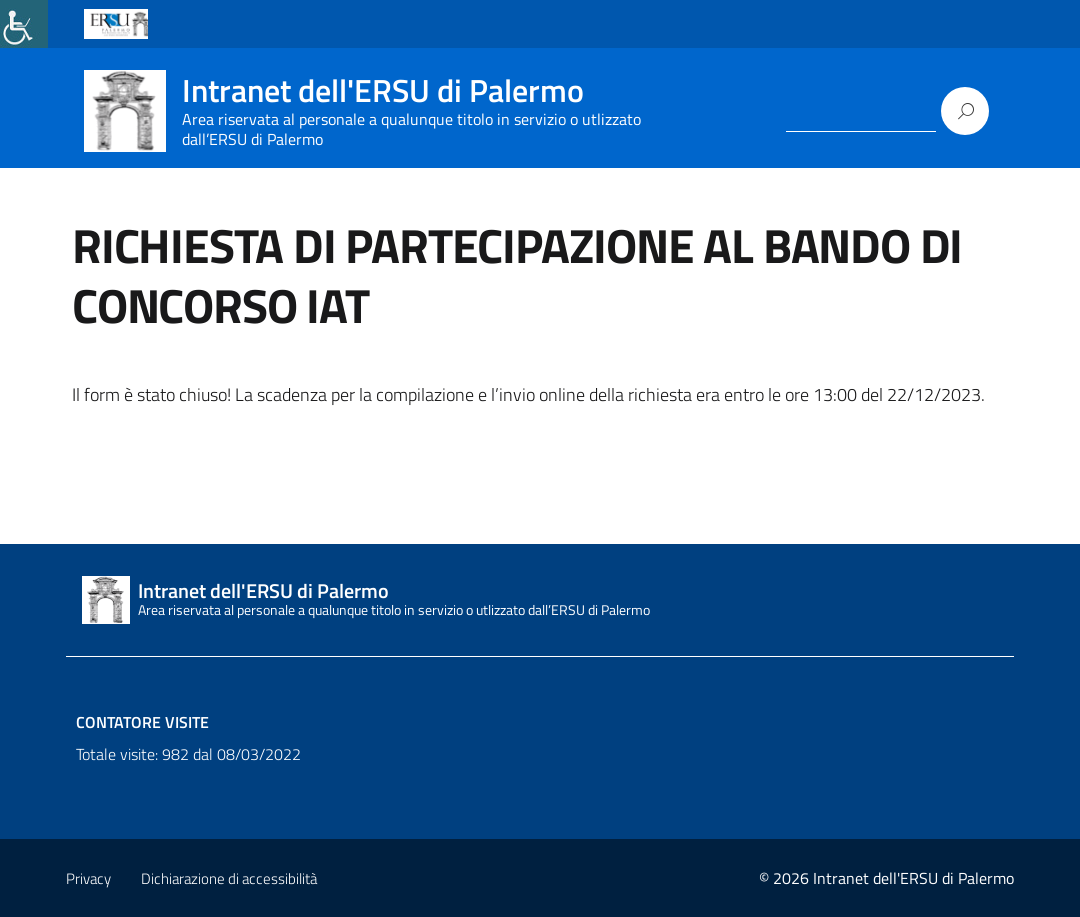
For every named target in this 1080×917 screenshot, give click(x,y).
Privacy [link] (88, 878)
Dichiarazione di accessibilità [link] (229, 878)
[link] (24, 24)
